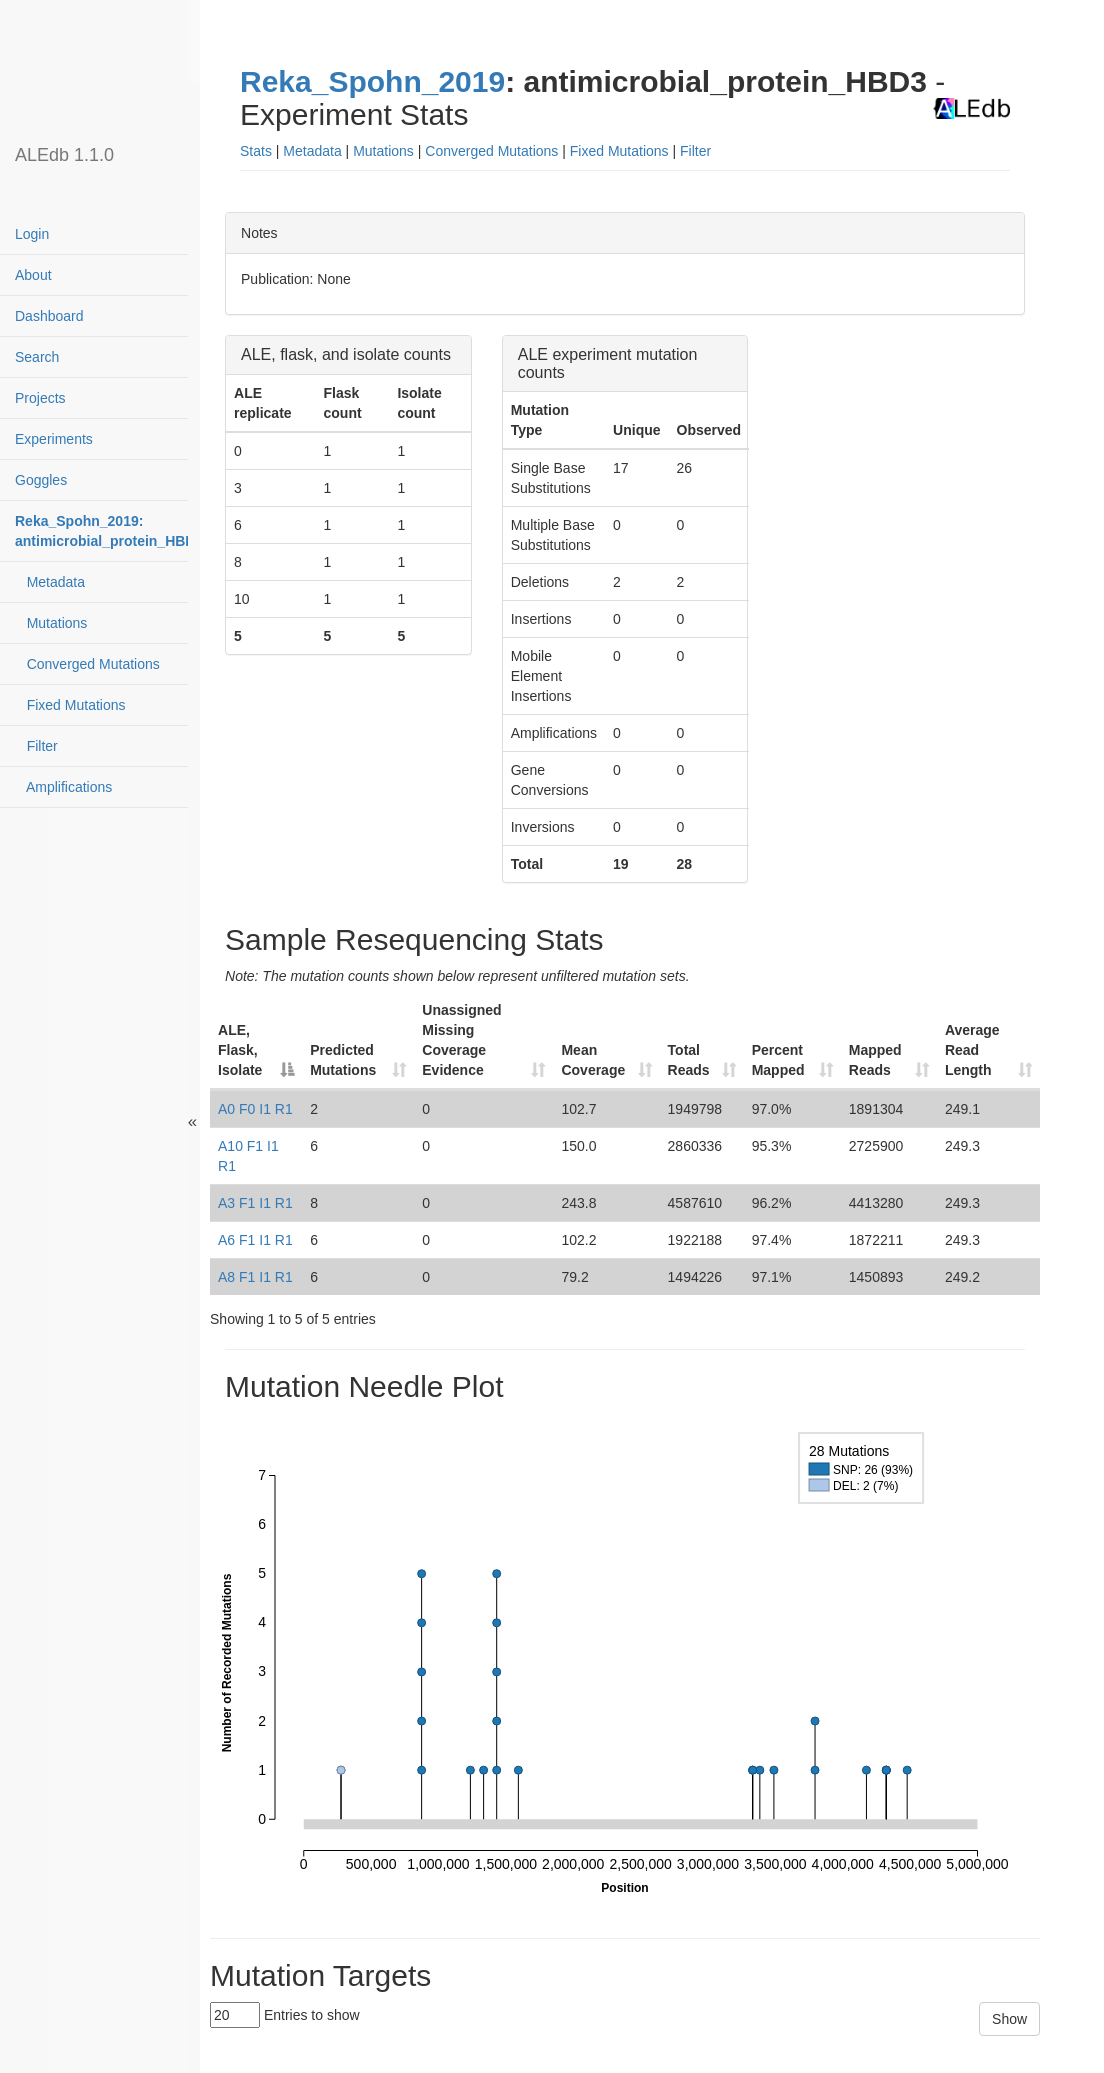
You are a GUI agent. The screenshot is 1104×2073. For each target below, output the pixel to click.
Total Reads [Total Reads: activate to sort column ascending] (689, 1060)
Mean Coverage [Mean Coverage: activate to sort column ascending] (593, 1060)
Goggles (41, 480)
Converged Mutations (87, 664)
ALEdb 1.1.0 (64, 155)
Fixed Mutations (70, 705)
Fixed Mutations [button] (619, 151)
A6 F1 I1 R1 (255, 1240)
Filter (36, 746)
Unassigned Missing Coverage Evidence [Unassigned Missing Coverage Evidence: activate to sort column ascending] (461, 1040)
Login (32, 234)
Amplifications (63, 787)
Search (37, 357)
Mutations (51, 623)
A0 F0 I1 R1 (255, 1109)
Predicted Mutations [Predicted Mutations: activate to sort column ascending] (343, 1060)
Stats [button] (256, 151)
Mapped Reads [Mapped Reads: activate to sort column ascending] (875, 1060)
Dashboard (49, 316)
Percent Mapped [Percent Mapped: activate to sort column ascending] (778, 1060)
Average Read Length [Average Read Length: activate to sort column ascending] (972, 1050)
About (33, 275)
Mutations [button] (383, 151)
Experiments (54, 439)
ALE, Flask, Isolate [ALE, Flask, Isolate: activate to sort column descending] (240, 1050)
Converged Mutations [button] (491, 151)
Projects (40, 398)
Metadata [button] (312, 151)
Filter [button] (695, 151)
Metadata (50, 582)
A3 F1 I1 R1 (255, 1203)
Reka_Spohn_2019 (372, 81)
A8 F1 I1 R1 (255, 1277)
